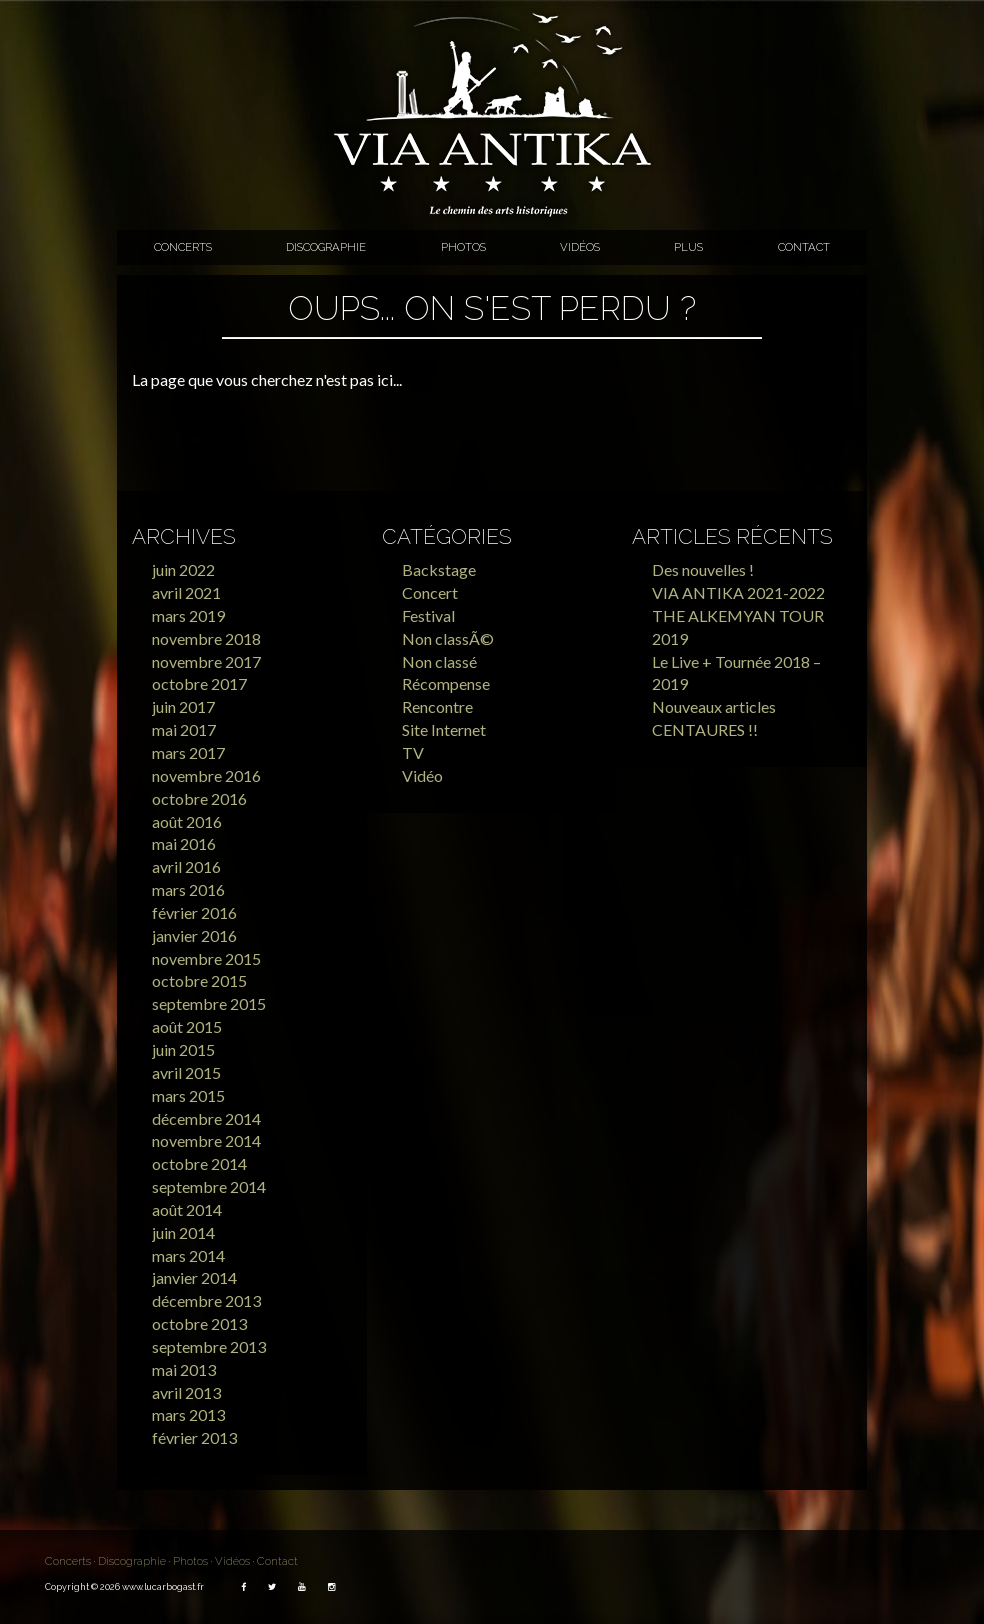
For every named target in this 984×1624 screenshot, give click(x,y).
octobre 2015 (199, 980)
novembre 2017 (206, 661)
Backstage (439, 569)
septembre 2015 (209, 1003)
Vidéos (580, 247)
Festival (428, 615)
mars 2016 (188, 889)
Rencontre (437, 706)
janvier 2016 (194, 935)
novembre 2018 (206, 638)
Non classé (439, 661)
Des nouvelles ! (703, 569)
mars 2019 (188, 615)
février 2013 (194, 1437)
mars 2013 (188, 1414)
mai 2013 (184, 1369)
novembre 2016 (206, 775)
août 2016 (187, 821)
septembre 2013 (209, 1346)
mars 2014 (188, 1255)
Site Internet (444, 729)
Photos (463, 247)
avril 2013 (186, 1392)
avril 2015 (186, 1072)
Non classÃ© (448, 638)
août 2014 (187, 1209)
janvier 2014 (194, 1277)
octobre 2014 (199, 1163)
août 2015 (187, 1026)
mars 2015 (188, 1095)
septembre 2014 (209, 1186)
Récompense (446, 683)
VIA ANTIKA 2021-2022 (738, 592)
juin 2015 (183, 1049)
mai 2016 (184, 843)
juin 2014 (183, 1232)
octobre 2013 (199, 1323)
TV (413, 752)
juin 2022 (183, 569)
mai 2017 (184, 729)
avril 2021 (186, 592)
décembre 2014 (206, 1118)
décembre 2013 (206, 1300)
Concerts (183, 247)
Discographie (326, 247)
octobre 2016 (199, 798)
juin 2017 (183, 706)
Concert (430, 592)
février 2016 (194, 912)
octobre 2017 (199, 683)
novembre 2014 (206, 1140)
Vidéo (422, 775)
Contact (804, 247)
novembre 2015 (206, 958)
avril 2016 (186, 866)
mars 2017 (188, 752)
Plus (688, 247)
